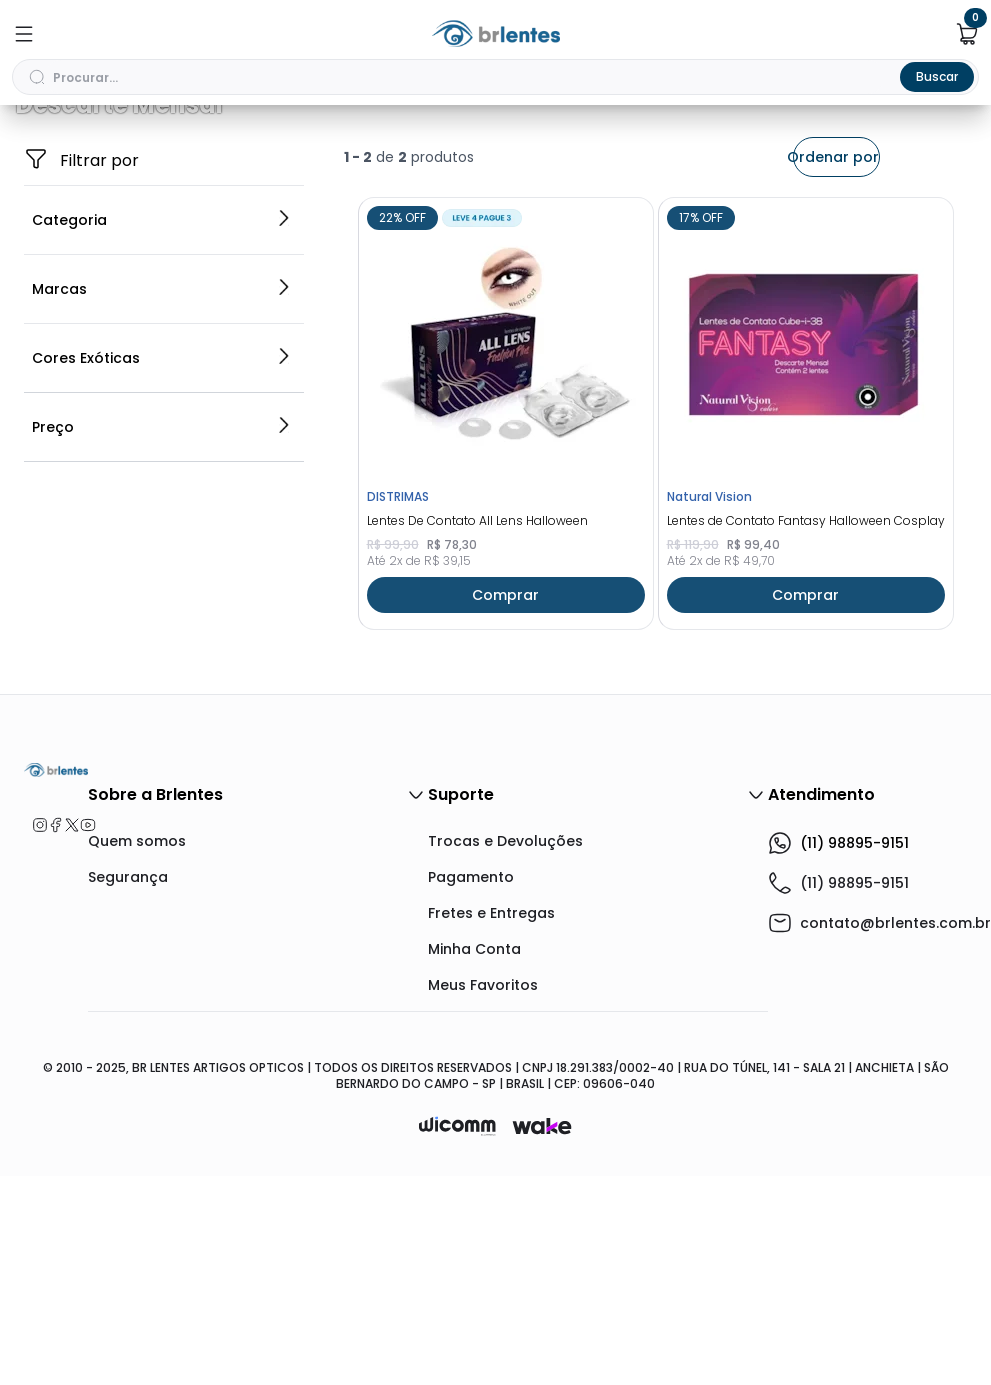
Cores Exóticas (162, 567)
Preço (162, 636)
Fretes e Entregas (491, 1122)
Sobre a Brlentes (258, 1004)
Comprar (505, 804)
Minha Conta (474, 1158)
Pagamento (471, 1086)
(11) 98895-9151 (838, 1052)
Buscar (937, 76)
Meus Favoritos (483, 1194)
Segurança (128, 1086)
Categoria (162, 429)
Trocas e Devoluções (505, 1050)
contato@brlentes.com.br (895, 1132)
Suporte (598, 1004)
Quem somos (137, 1050)
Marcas (162, 498)
